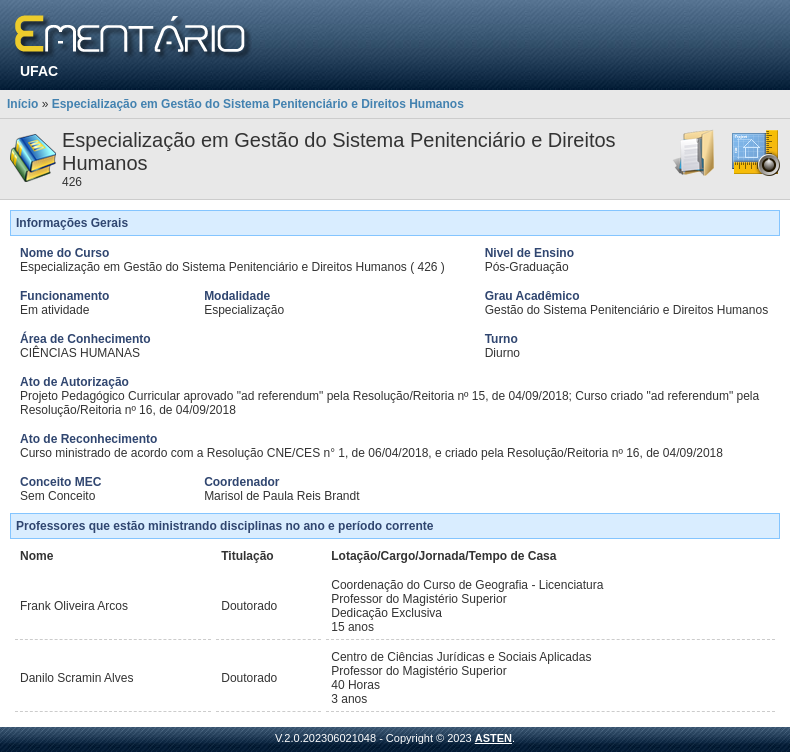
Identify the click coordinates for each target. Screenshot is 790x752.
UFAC (39, 71)
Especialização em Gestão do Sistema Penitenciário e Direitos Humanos (258, 104)
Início (22, 104)
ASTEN (493, 738)
